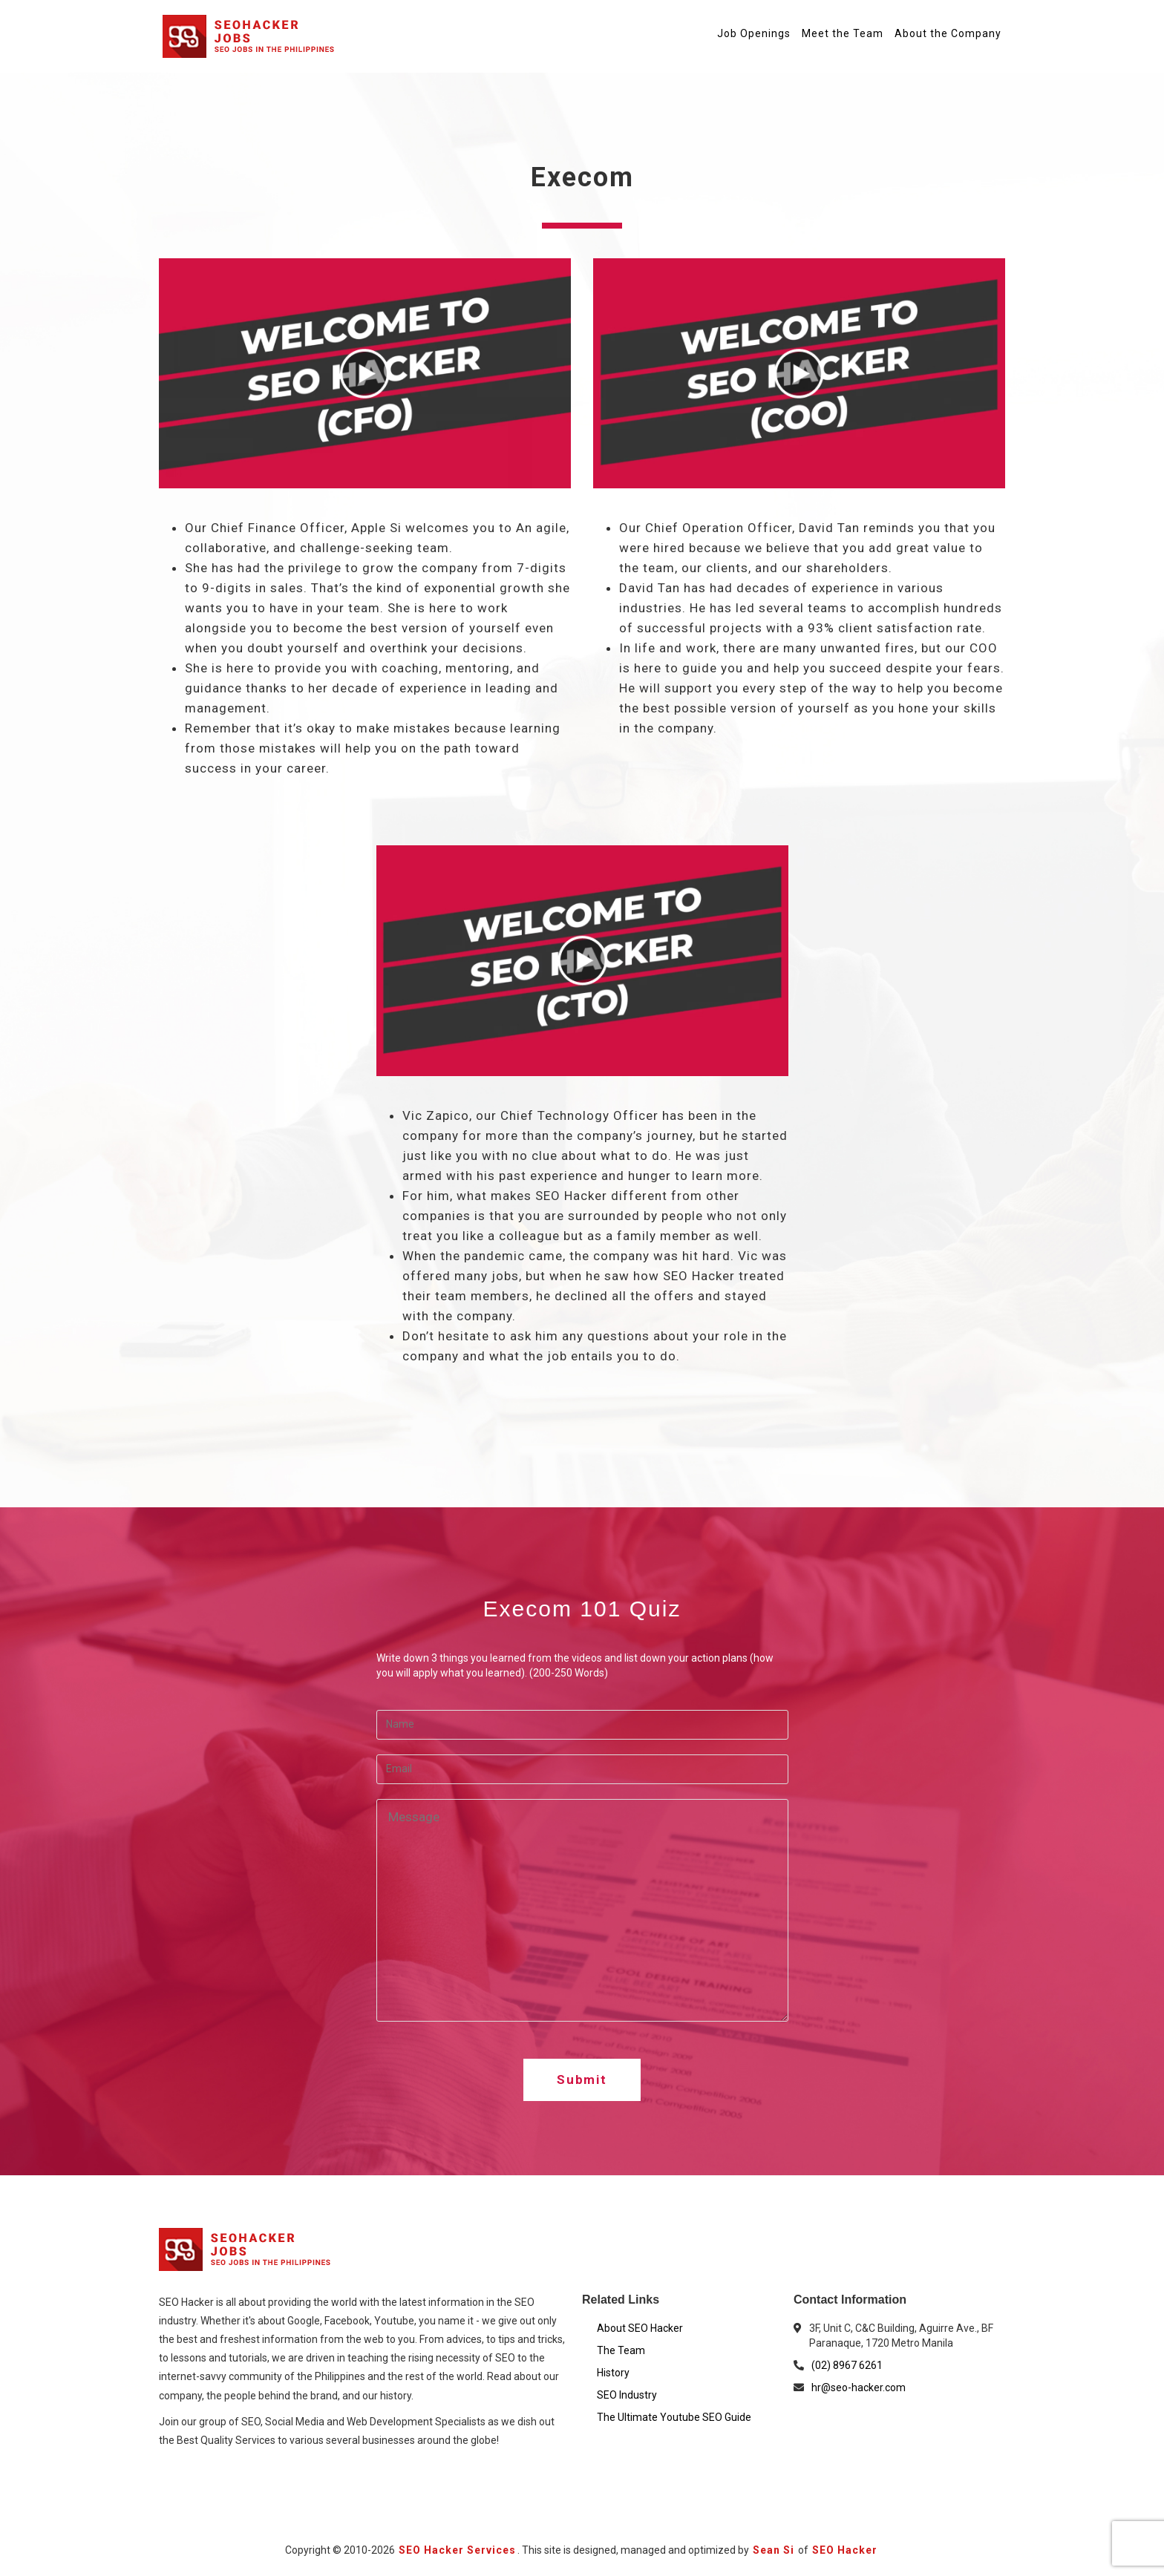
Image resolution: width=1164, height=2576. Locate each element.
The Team (621, 2350)
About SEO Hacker (640, 2328)
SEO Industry (627, 2395)
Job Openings (754, 33)
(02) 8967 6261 (847, 2365)
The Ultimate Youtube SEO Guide (674, 2417)
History (613, 2373)
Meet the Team (842, 33)
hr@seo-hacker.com (858, 2387)
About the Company (948, 33)
